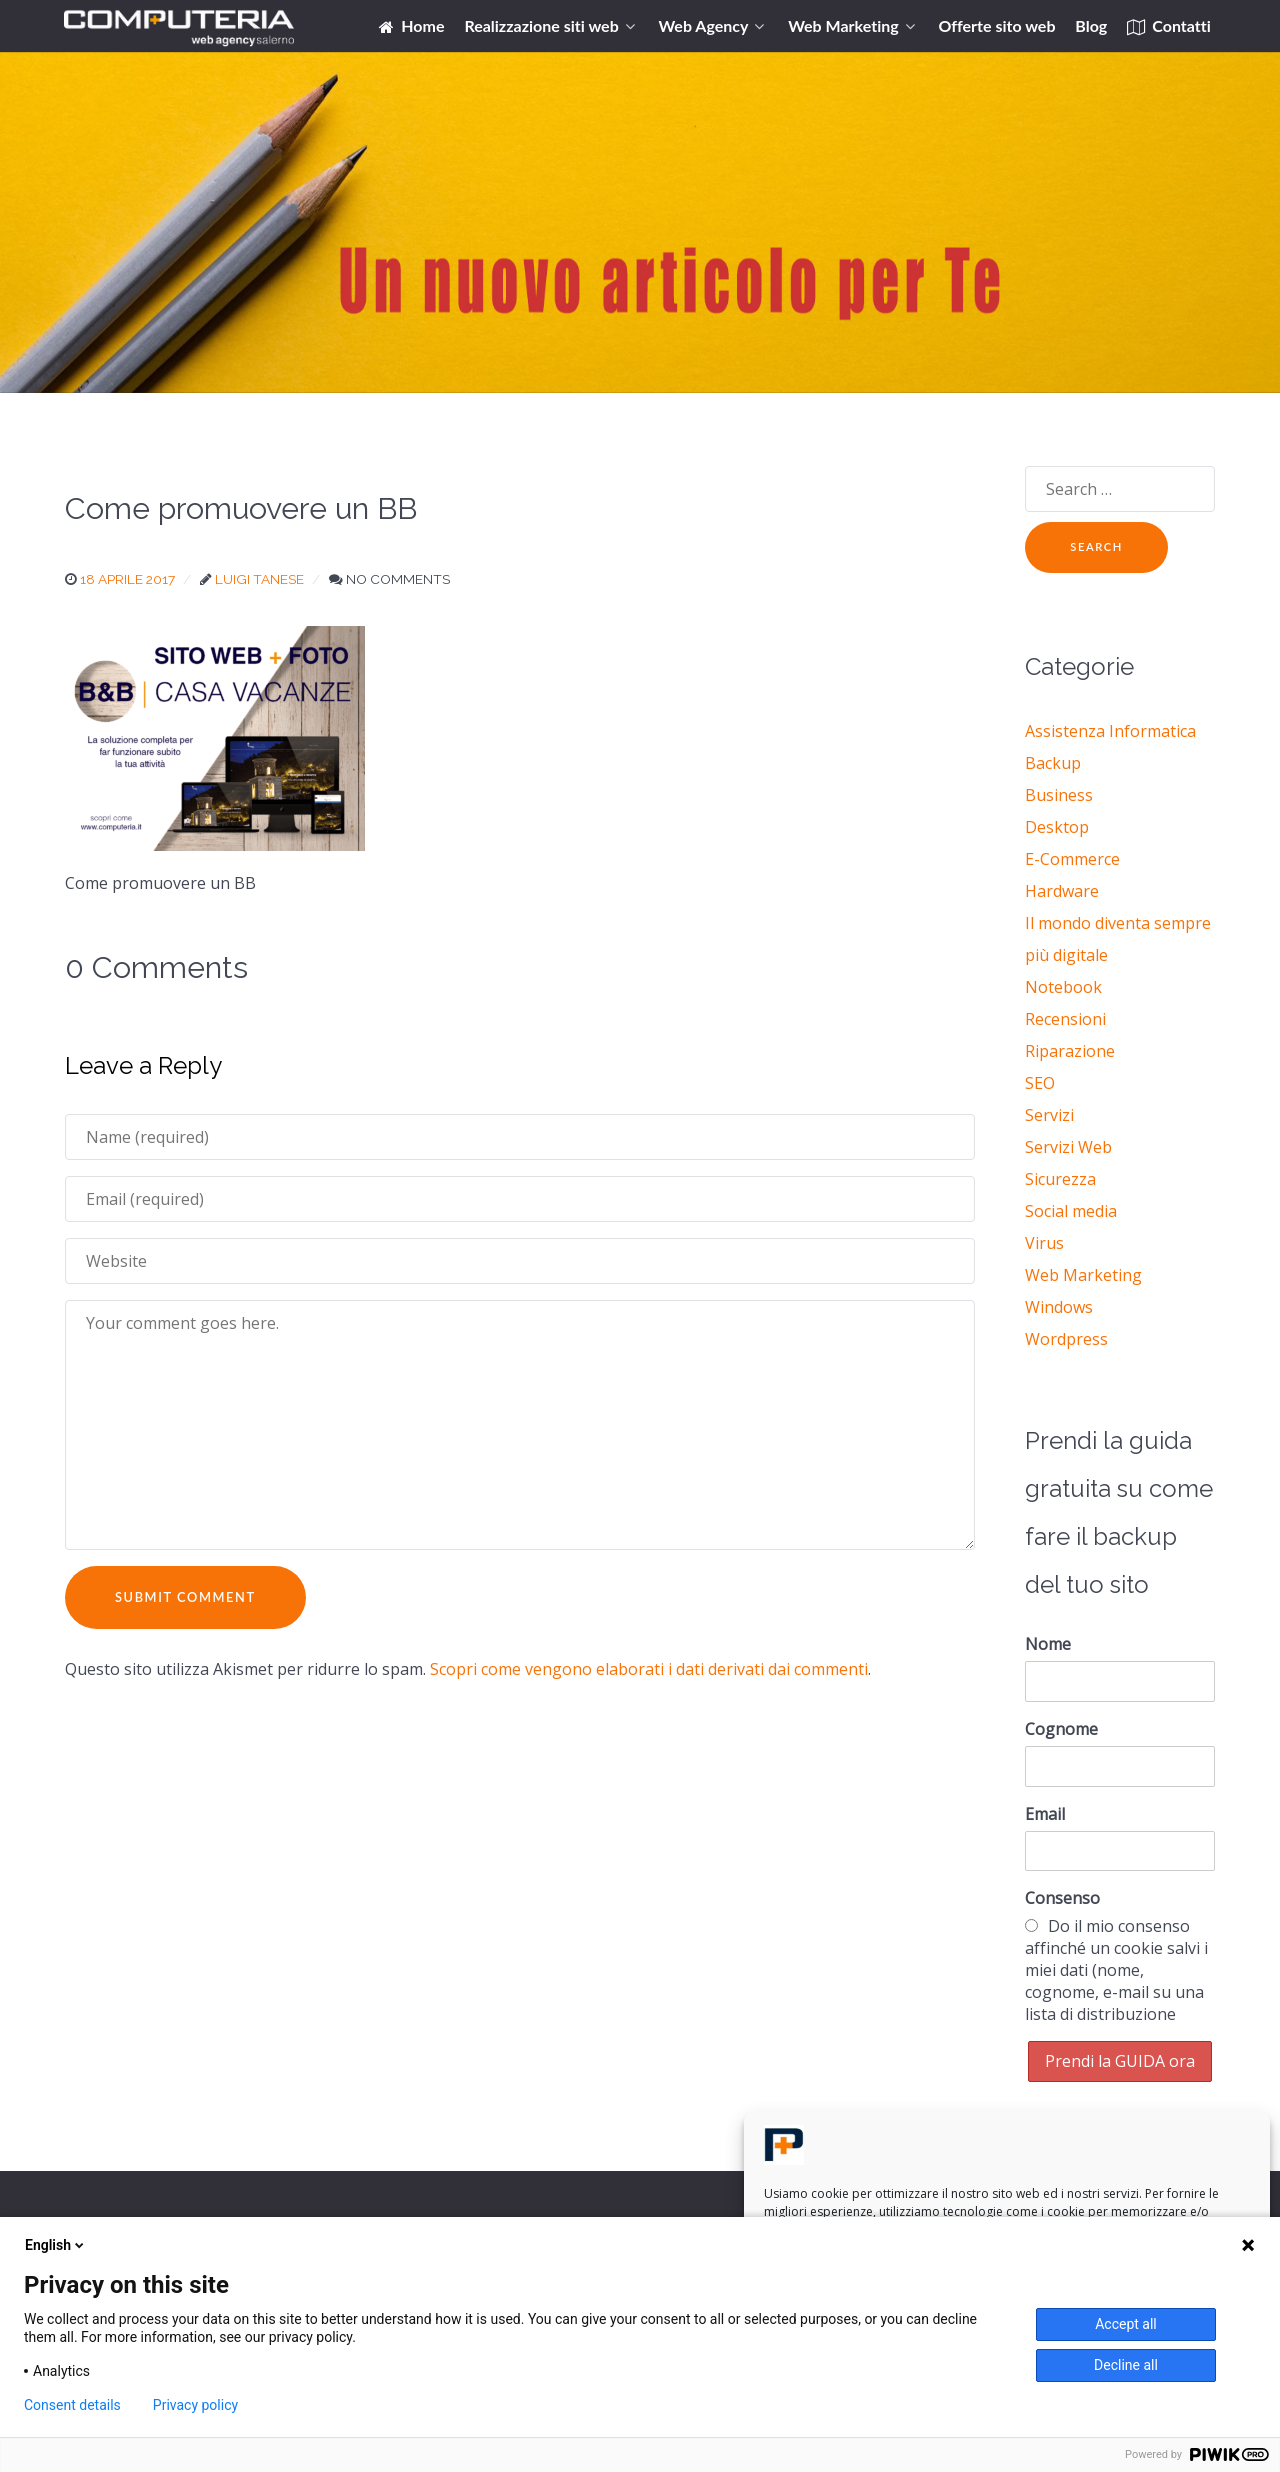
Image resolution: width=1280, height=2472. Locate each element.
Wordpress (1066, 1339)
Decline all (1126, 2365)
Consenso (1062, 1898)
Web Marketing (1083, 1275)
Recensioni (1065, 1019)
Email (1045, 1814)
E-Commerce (1072, 859)
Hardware (1062, 891)
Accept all (1126, 2324)
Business (1059, 795)
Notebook (1063, 987)
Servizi (1049, 1115)
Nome (1048, 1644)
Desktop (1057, 827)
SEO (1040, 1083)
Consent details (72, 2405)
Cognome (1061, 1729)
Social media (1071, 1211)
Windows (1059, 1307)
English (56, 2245)
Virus (1044, 1243)
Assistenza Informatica (1110, 731)
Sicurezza (1060, 1179)
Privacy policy (195, 2405)
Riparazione (1070, 1051)
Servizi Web (1068, 1147)
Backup (1053, 763)
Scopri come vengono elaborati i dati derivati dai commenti (649, 1669)
